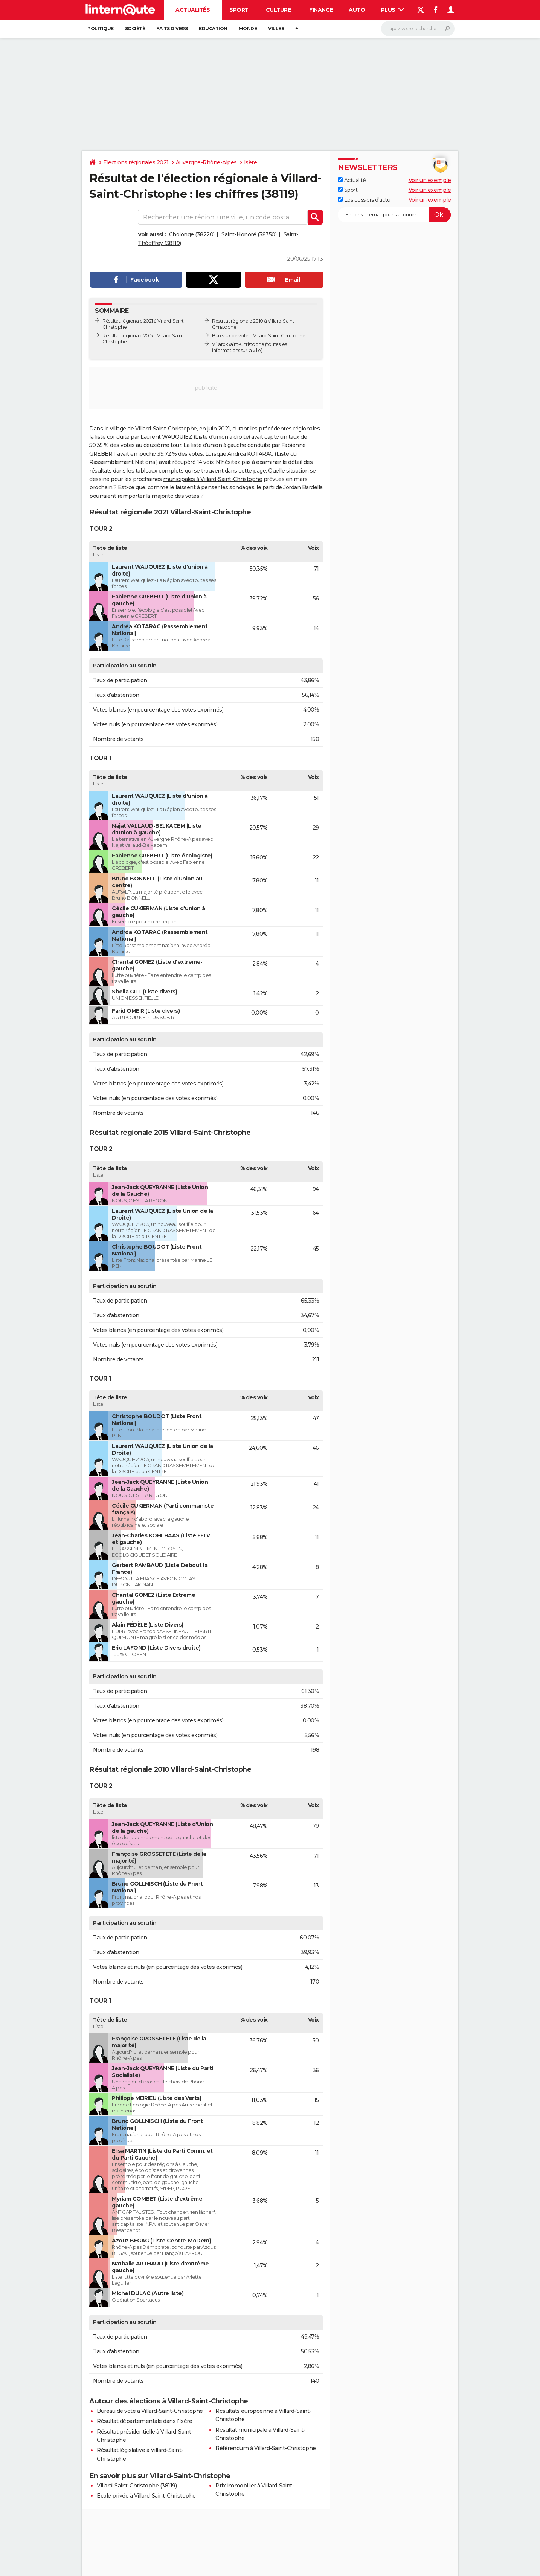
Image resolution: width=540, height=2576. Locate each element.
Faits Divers (172, 28)
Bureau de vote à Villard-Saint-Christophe (150, 2411)
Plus (392, 9)
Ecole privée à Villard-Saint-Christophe (146, 2495)
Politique (100, 28)
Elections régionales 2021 (136, 162)
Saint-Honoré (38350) (248, 234)
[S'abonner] (394, 214)
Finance (321, 9)
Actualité (352, 180)
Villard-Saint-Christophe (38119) (137, 2485)
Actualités (192, 9)
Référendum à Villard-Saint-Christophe (265, 2448)
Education (213, 28)
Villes (276, 28)
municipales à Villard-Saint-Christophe (212, 479)
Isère (250, 162)
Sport (239, 9)
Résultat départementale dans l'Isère (144, 2421)
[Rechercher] (418, 28)
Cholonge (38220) (192, 234)
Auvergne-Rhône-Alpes (206, 162)
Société (135, 28)
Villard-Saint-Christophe (238, 344)
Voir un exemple (430, 180)
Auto (357, 9)
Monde (248, 28)
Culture (278, 9)
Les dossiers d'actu (364, 199)
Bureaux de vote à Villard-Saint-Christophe (258, 335)
